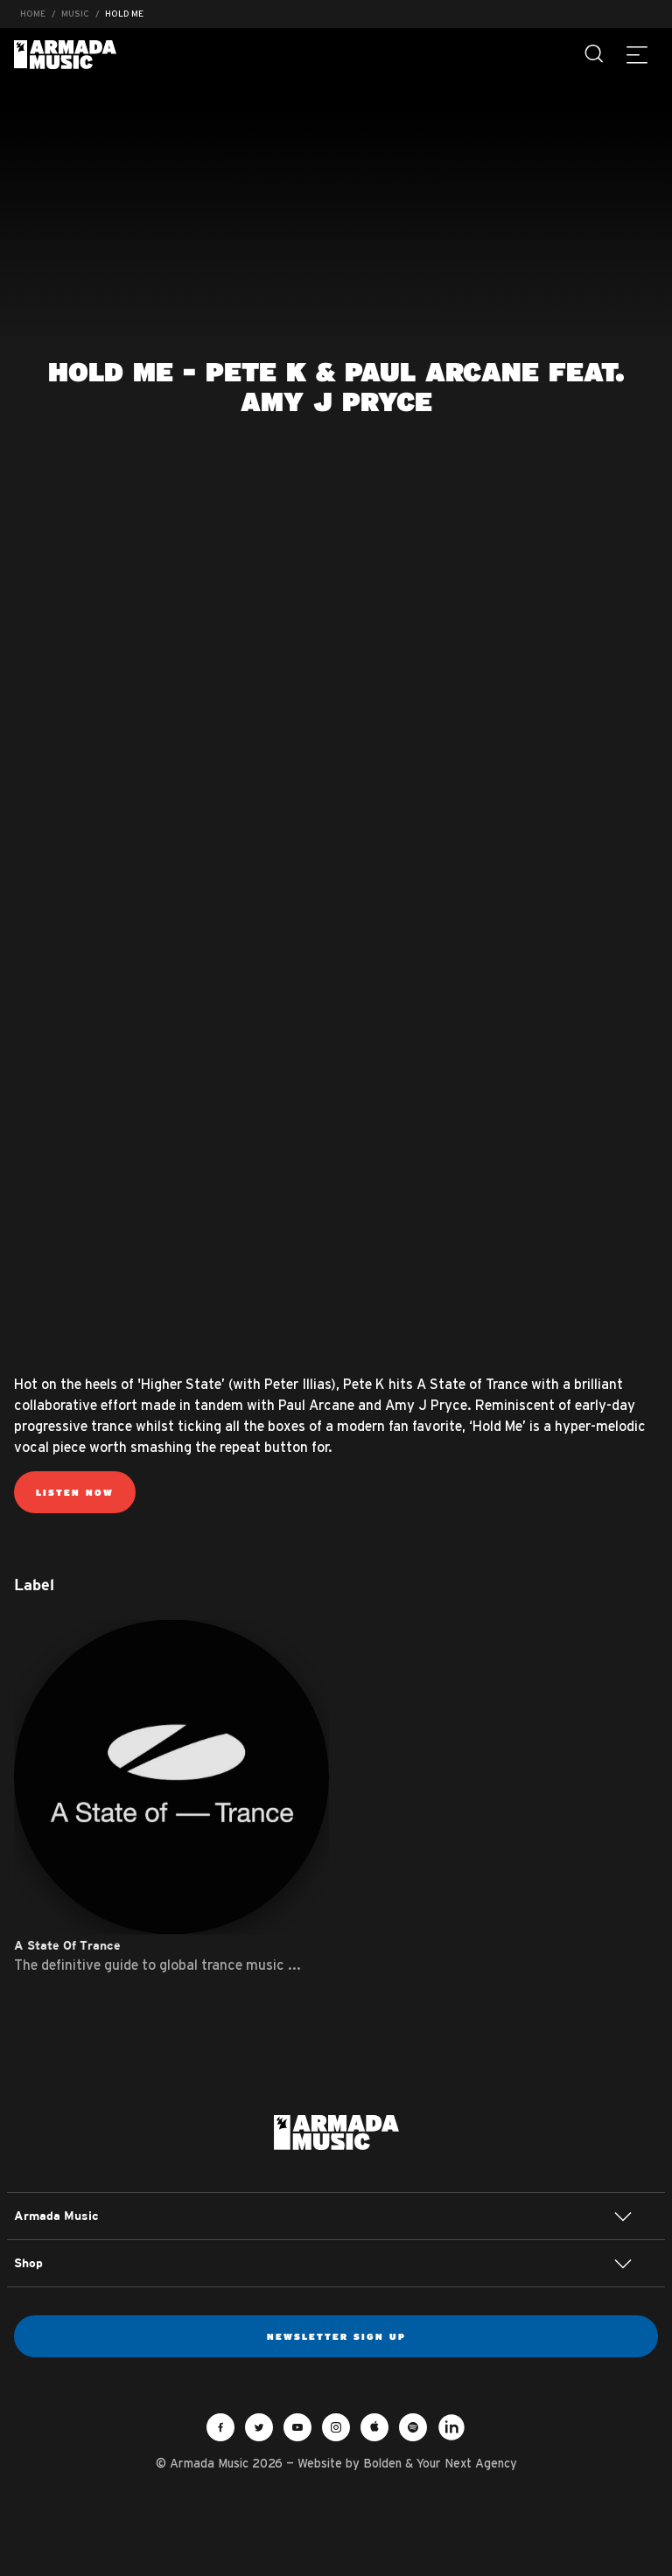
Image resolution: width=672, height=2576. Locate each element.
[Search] (595, 54)
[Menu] (637, 54)
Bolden (382, 2463)
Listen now (75, 1492)
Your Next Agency (466, 2463)
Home (33, 13)
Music (75, 13)
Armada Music (65, 54)
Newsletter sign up (336, 2336)
